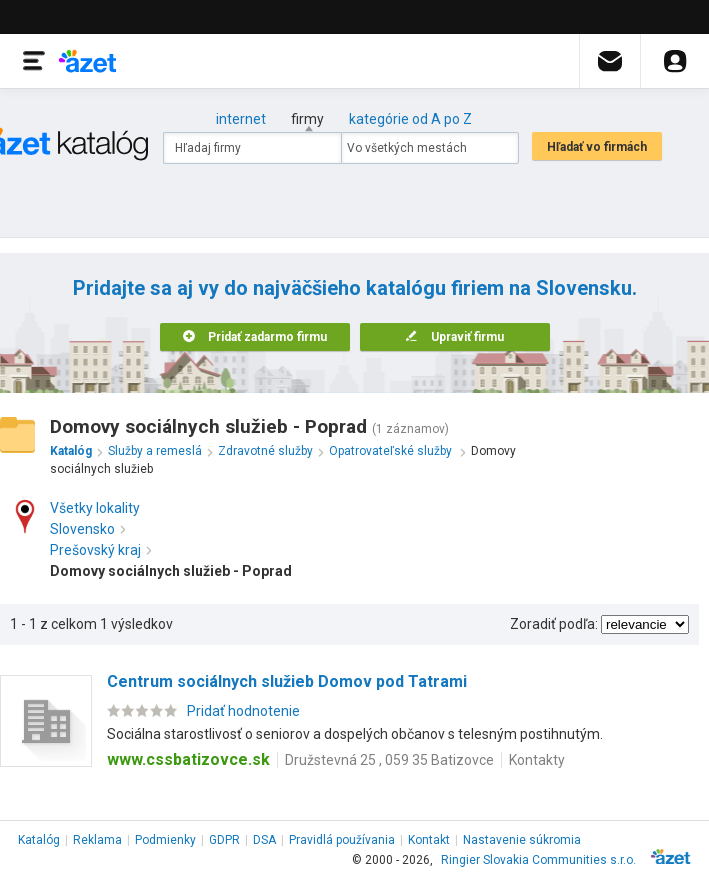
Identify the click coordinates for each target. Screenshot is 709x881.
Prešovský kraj (100, 550)
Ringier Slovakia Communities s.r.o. (538, 860)
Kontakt (429, 840)
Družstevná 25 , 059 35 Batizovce (389, 760)
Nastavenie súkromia (522, 840)
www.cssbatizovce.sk (188, 759)
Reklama (97, 840)
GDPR (224, 840)
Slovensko (87, 529)
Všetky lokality (95, 508)
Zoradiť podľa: (554, 624)
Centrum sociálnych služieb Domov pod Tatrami (287, 681)
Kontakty (537, 760)
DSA (264, 840)
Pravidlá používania (342, 840)
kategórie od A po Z (410, 119)
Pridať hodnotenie (243, 711)
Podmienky (165, 840)
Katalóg (39, 840)
